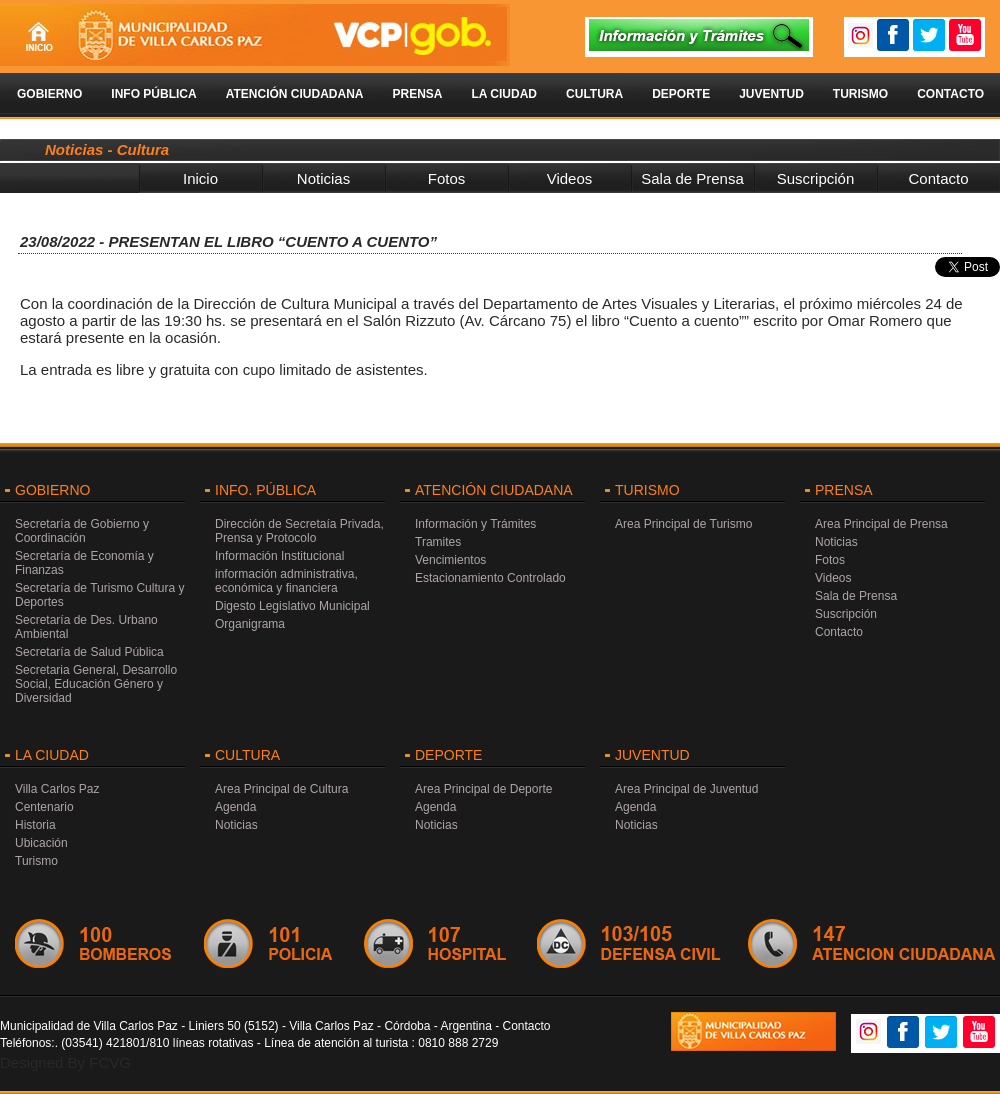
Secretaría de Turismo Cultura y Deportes (99, 595)
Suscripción (816, 178)
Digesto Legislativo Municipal (292, 606)
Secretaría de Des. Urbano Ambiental (86, 627)
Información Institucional (279, 556)
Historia (35, 825)
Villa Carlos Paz (57, 789)
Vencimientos (450, 560)
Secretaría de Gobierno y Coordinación (82, 531)
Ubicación (41, 843)
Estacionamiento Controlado (490, 578)
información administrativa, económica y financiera (286, 581)
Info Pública (153, 94)
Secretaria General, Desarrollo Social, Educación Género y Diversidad (96, 684)
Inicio (200, 178)
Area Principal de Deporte (483, 789)
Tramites (438, 542)
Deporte (681, 94)
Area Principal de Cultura (281, 789)
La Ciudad (504, 94)
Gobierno (49, 94)
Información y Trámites (475, 524)
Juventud (771, 94)
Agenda (235, 807)
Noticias (323, 178)
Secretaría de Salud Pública (89, 652)
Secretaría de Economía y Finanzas (84, 563)
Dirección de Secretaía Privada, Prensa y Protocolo (299, 531)
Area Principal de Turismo (683, 524)
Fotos (447, 178)
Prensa (417, 94)
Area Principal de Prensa (881, 524)
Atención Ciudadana (295, 94)
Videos (570, 178)
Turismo (860, 94)
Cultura (594, 94)
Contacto (950, 94)
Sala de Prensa (692, 178)
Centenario (44, 807)
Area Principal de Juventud (686, 789)
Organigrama (250, 624)
